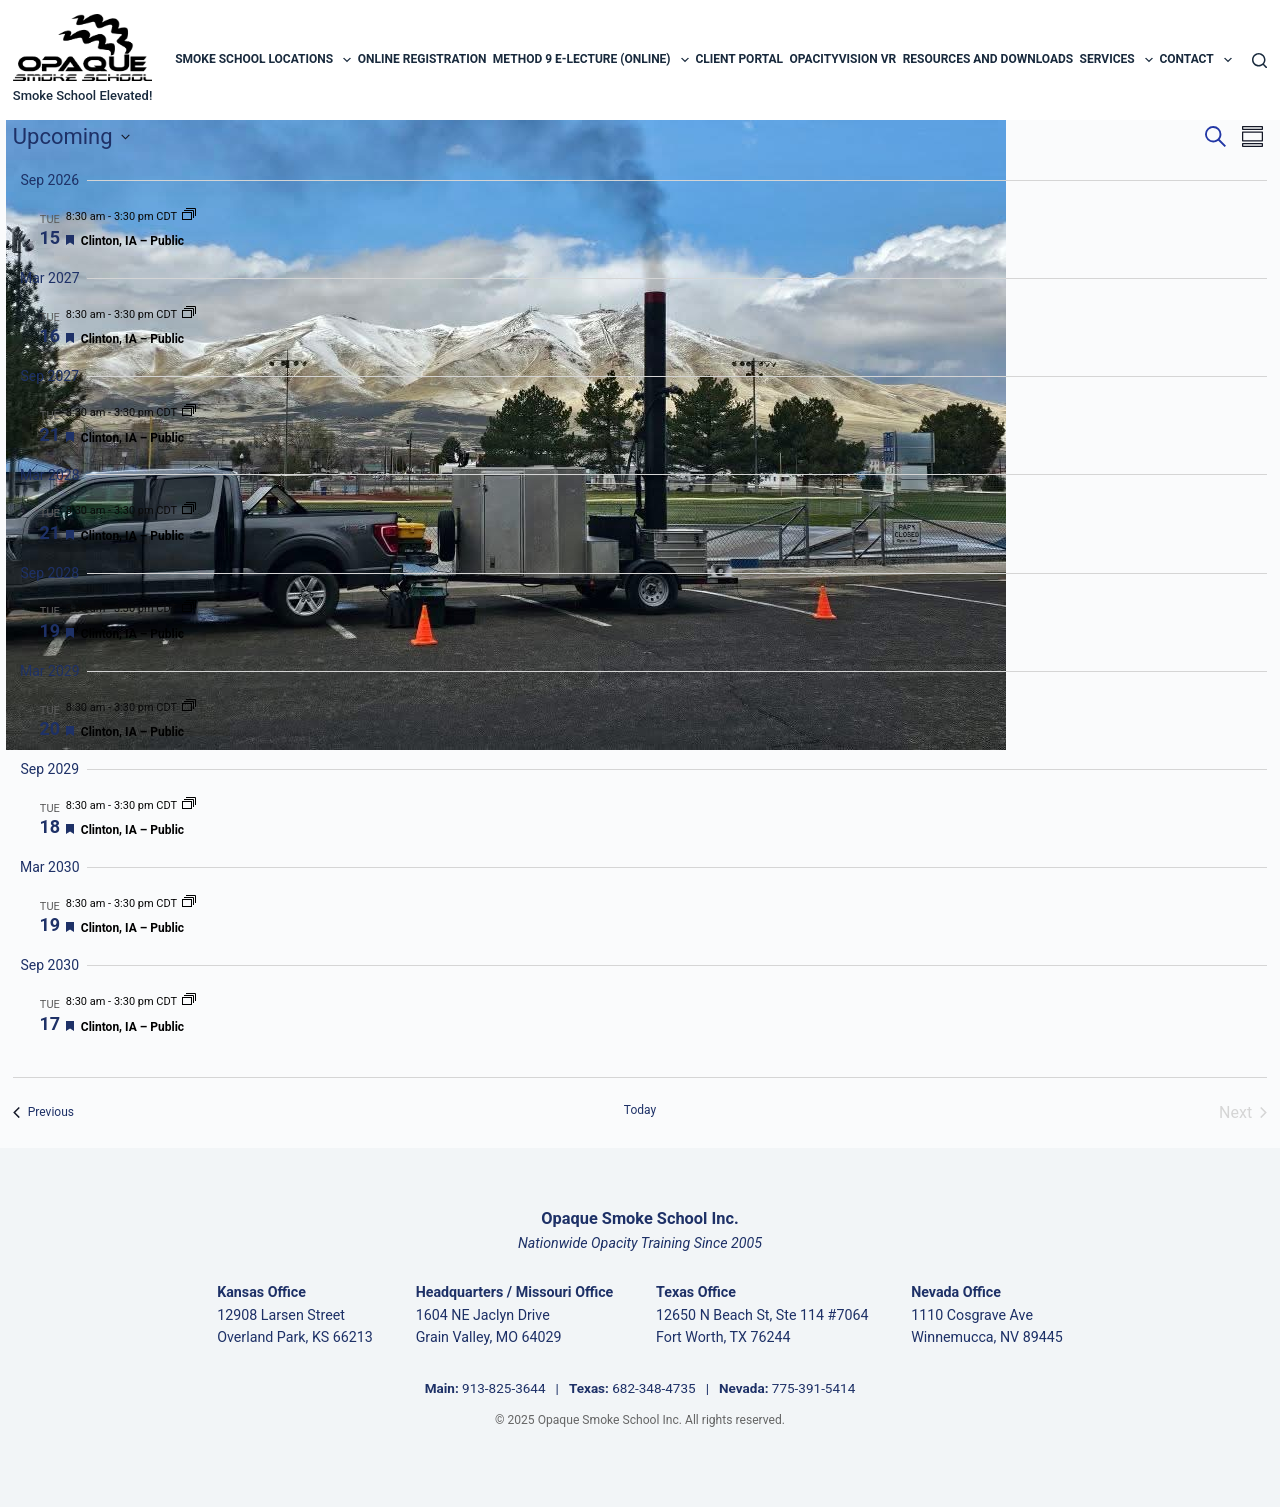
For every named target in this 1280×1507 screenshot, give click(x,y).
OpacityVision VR (842, 59)
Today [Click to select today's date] (640, 1110)
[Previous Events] (43, 1113)
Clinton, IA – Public (132, 241)
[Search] (1259, 60)
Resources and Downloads (988, 59)
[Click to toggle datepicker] (71, 136)
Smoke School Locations (263, 60)
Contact (1195, 60)
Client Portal (739, 59)
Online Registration (422, 59)
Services (1116, 60)
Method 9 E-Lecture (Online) (591, 60)
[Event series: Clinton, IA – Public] (189, 216)
